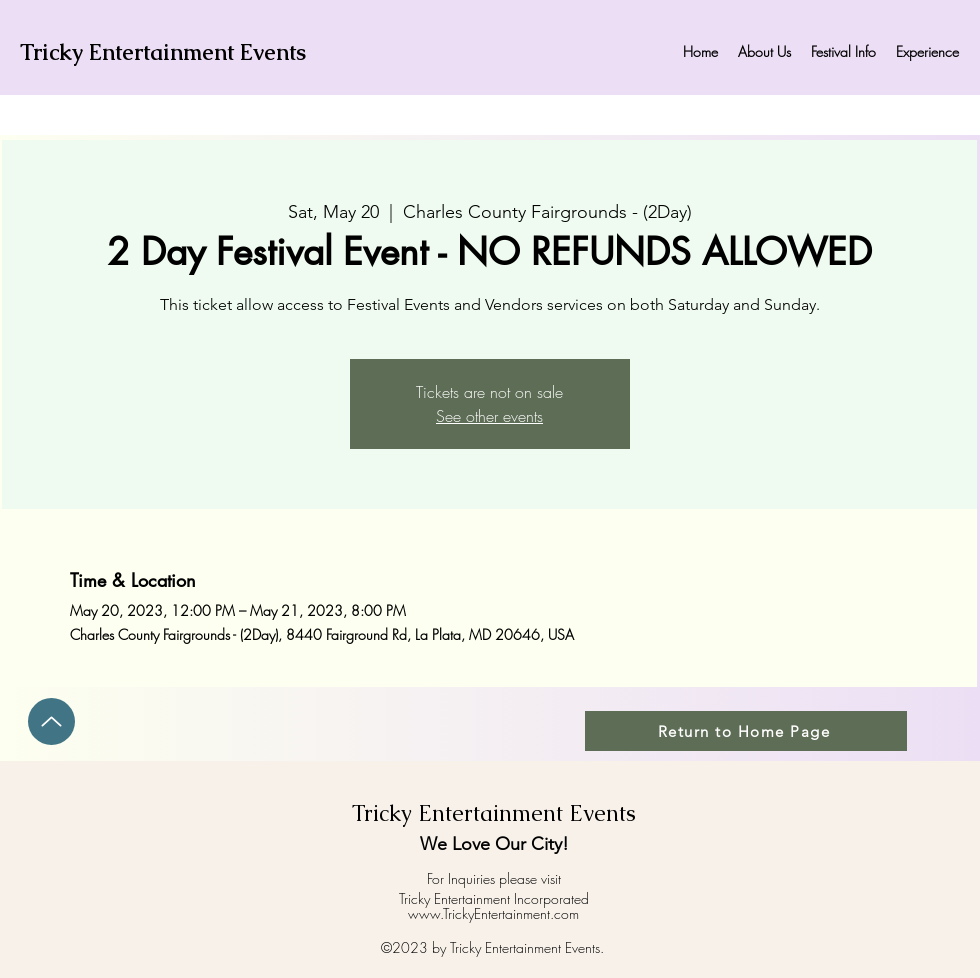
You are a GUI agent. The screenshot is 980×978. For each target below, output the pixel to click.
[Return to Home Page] (746, 731)
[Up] (51, 721)
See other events (489, 416)
